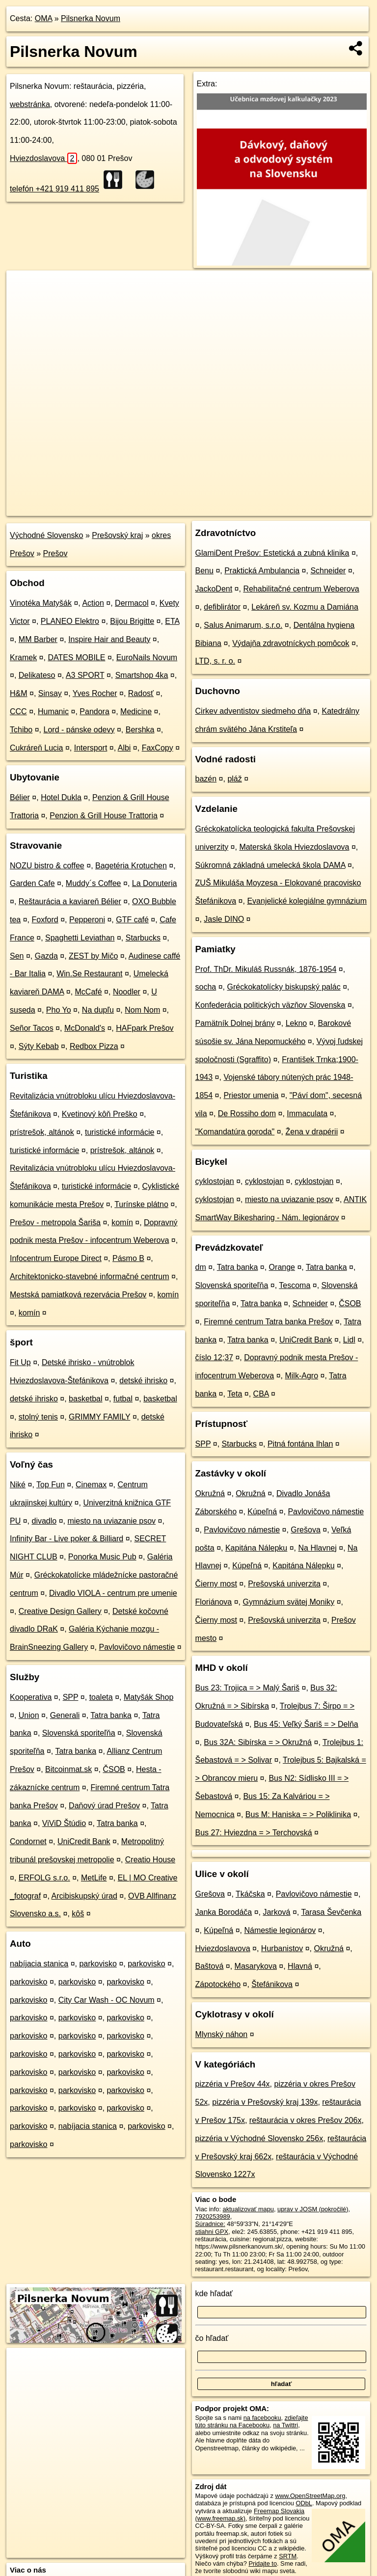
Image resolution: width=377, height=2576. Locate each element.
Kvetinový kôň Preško (99, 1114)
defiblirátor (222, 607)
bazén (206, 779)
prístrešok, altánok (42, 1132)
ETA (172, 621)
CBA (261, 1394)
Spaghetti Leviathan (79, 938)
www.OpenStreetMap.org (310, 2495)
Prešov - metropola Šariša (55, 1222)
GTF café (132, 919)
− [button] (23, 302)
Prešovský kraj (117, 535)
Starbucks (143, 938)
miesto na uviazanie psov (111, 1521)
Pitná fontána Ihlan (300, 1444)
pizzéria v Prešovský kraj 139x (265, 2102)
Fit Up (20, 1362)
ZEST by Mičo (93, 956)
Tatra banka (111, 1715)
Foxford (45, 919)
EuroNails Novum (146, 657)
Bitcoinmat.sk (68, 1769)
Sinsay (50, 693)
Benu (204, 570)
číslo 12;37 (214, 1357)
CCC (18, 711)
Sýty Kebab (39, 1046)
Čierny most (216, 1584)
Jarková (276, 1912)
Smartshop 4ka (141, 675)
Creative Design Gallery (60, 1611)
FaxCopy (157, 748)
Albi (124, 748)
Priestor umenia (250, 1095)
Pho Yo (58, 1010)
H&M (18, 693)
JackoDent (214, 589)
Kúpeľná (262, 1511)
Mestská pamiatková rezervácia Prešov (78, 1294)
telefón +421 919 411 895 (54, 189)
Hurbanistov (282, 1948)
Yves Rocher (95, 693)
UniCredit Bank (83, 1841)
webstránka (30, 104)
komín (122, 1222)
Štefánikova (272, 1984)
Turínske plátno (141, 1204)
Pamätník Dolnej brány (235, 1023)
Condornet (28, 1841)
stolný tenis (38, 1417)
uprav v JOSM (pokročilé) (312, 2209)
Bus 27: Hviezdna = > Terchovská (253, 1832)
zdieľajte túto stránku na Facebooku (251, 2421)
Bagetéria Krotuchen (131, 865)
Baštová (209, 1966)
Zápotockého (218, 1984)
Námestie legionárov (280, 1930)
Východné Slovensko (46, 535)
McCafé (88, 992)
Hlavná (300, 1966)
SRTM (287, 2556)
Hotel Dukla (61, 797)
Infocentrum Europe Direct (56, 1258)
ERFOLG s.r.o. (44, 1878)
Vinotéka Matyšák (41, 603)
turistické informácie (119, 1132)
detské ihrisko (143, 1380)
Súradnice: (210, 2223)
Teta (234, 1394)
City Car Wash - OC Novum (106, 2000)
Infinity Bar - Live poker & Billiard (66, 1538)
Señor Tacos (32, 1028)
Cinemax (91, 1484)
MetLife (94, 1878)
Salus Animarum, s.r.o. (243, 625)
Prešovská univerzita (284, 1584)
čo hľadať (212, 2338)
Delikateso (37, 675)
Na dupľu (98, 1010)
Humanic (53, 711)
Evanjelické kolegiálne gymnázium (307, 901)
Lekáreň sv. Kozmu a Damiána (304, 607)
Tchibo (21, 729)
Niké (18, 1484)
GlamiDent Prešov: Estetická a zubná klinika (272, 553)
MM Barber (38, 639)
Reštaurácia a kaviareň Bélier (70, 901)
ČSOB (114, 1769)
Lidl (349, 1340)
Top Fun (50, 1484)
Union (29, 1715)
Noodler (126, 992)
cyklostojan (214, 1181)
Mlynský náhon (221, 2034)
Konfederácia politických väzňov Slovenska (270, 1005)
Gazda (46, 956)
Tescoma (294, 1285)
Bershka (140, 729)
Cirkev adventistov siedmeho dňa (253, 711)
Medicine (136, 711)
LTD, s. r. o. (215, 661)
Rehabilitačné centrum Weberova (301, 589)
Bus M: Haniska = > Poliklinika (298, 1814)
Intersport (91, 748)
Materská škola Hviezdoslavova (294, 847)
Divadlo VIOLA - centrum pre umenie (113, 1593)
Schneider (328, 570)
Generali (65, 1715)
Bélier (20, 797)
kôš (78, 1913)
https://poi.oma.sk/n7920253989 (328, 508)
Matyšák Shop (148, 1697)
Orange (282, 1267)
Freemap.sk (253, 508)
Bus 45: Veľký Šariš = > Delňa (306, 1724)
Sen (17, 956)
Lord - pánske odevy (79, 729)
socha (205, 987)
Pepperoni (87, 919)
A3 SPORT (85, 675)
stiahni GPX (212, 2231)
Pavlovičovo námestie (137, 1647)
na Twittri (285, 2425)
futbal (123, 1399)
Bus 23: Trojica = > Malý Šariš (247, 1688)
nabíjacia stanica (39, 1963)
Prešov (55, 553)
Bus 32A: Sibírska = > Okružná (258, 1742)
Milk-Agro (301, 1375)
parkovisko (97, 1963)
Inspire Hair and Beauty (109, 639)
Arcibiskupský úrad (84, 1896)
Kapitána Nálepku (256, 1548)
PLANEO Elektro (70, 621)
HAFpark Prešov (144, 1028)
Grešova (305, 1530)
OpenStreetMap (203, 508)
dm (200, 1267)
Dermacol (131, 603)
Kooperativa (31, 1697)
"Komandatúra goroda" (235, 1131)
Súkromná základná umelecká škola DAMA (270, 865)
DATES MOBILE (76, 657)
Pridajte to (262, 2563)
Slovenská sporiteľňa (78, 1733)
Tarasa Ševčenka (331, 1912)
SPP (71, 1697)
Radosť (141, 693)
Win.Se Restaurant (89, 973)
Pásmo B (128, 1258)
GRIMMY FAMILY (99, 1417)
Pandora (94, 711)
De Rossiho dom (247, 1113)
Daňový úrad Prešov (104, 1805)
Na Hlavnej (317, 1548)
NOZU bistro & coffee (47, 865)
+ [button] (23, 287)
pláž (234, 779)
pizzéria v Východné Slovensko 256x (259, 2138)
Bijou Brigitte (132, 621)
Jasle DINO (224, 919)
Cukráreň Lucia (36, 748)
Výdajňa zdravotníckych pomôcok (290, 643)
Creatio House (150, 1859)
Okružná (210, 1493)
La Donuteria (154, 883)
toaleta (101, 1697)
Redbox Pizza (94, 1046)
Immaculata (307, 1113)
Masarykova (256, 1966)
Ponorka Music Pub (102, 1557)
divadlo (43, 1521)
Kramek (23, 657)
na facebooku (262, 2417)
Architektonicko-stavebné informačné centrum (89, 1276)
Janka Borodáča (223, 1912)
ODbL (304, 2503)
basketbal (86, 1399)
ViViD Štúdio (64, 1823)
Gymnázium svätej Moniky (289, 1602)
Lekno (296, 1023)
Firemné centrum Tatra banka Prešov (268, 1321)
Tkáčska (250, 1894)
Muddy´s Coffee (93, 883)
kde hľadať (214, 2293)
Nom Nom (142, 1010)
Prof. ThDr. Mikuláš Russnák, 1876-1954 (266, 969)
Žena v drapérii (311, 1131)
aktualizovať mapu (248, 2209)
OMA (44, 18)
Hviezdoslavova (43, 158)
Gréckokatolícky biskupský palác (284, 987)
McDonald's (84, 1028)
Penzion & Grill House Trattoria (104, 815)
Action (93, 603)
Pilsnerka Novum (90, 18)
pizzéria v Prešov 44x (232, 2084)
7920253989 (212, 2216)
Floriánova (213, 1602)
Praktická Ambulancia (261, 570)
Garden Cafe (32, 883)
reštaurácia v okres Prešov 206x (305, 2120)
